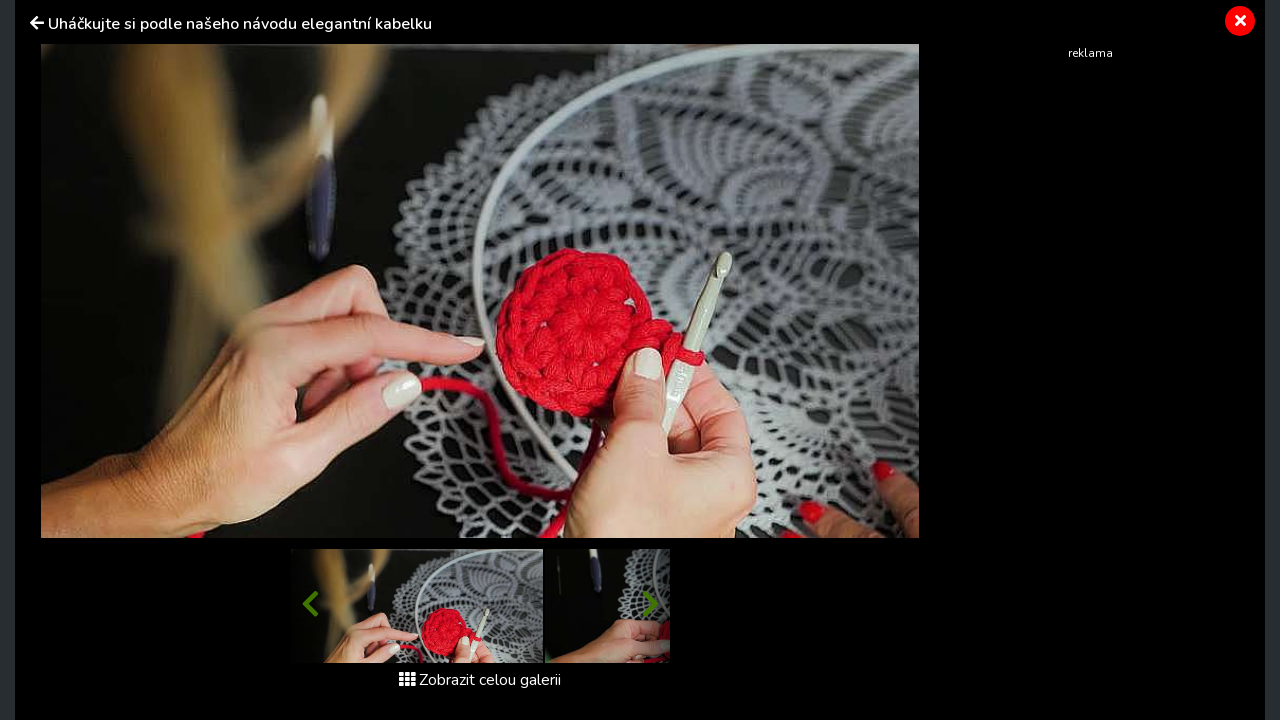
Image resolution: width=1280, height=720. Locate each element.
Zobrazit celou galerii (480, 680)
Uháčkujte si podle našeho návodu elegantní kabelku (240, 24)
